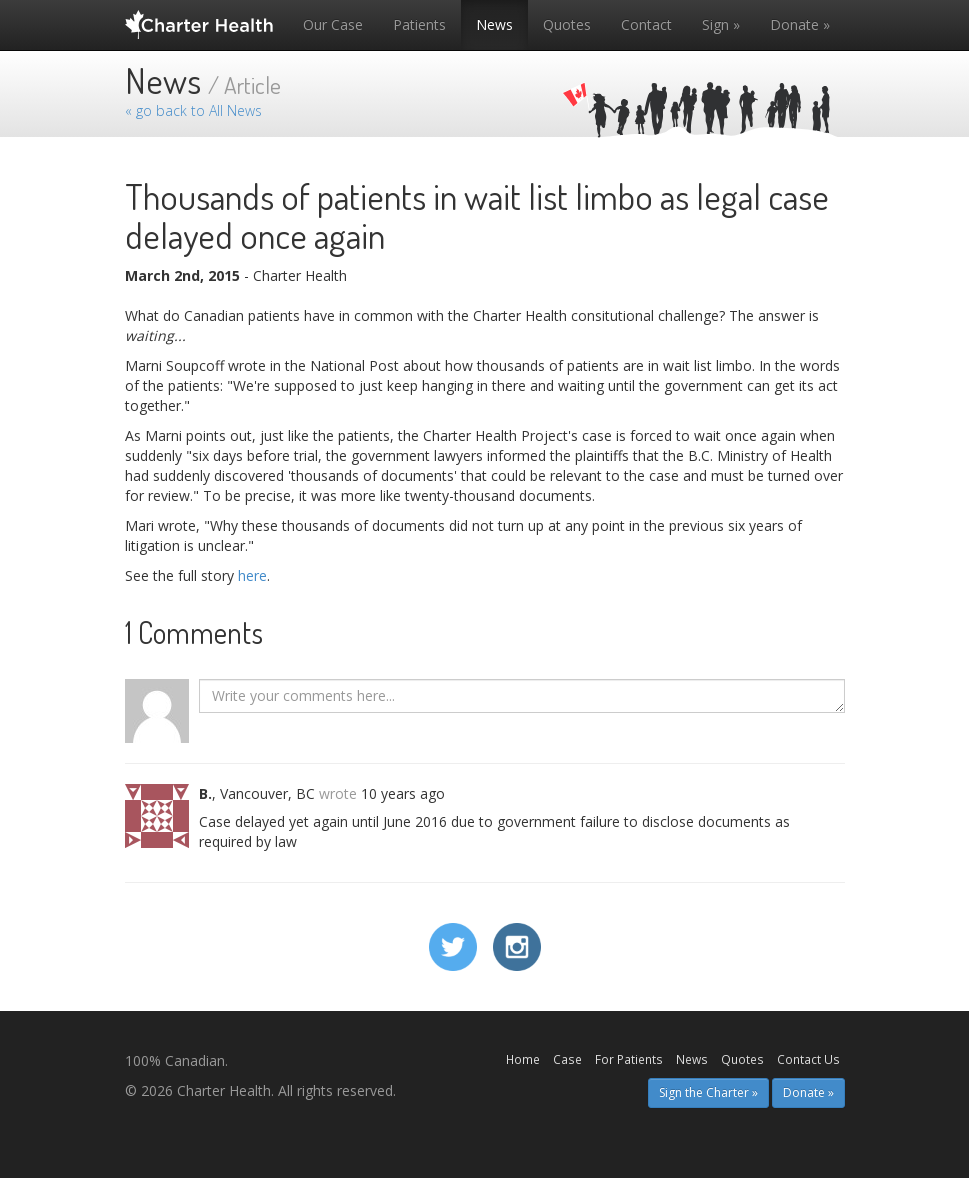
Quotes (567, 24)
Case (567, 1059)
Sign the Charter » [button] (708, 1092)
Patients (419, 24)
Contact (646, 24)
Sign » (721, 24)
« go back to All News (193, 110)
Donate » (800, 24)
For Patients (629, 1059)
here (252, 575)
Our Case (333, 24)
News (494, 24)
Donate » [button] (808, 1092)
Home (523, 1059)
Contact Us (808, 1059)
